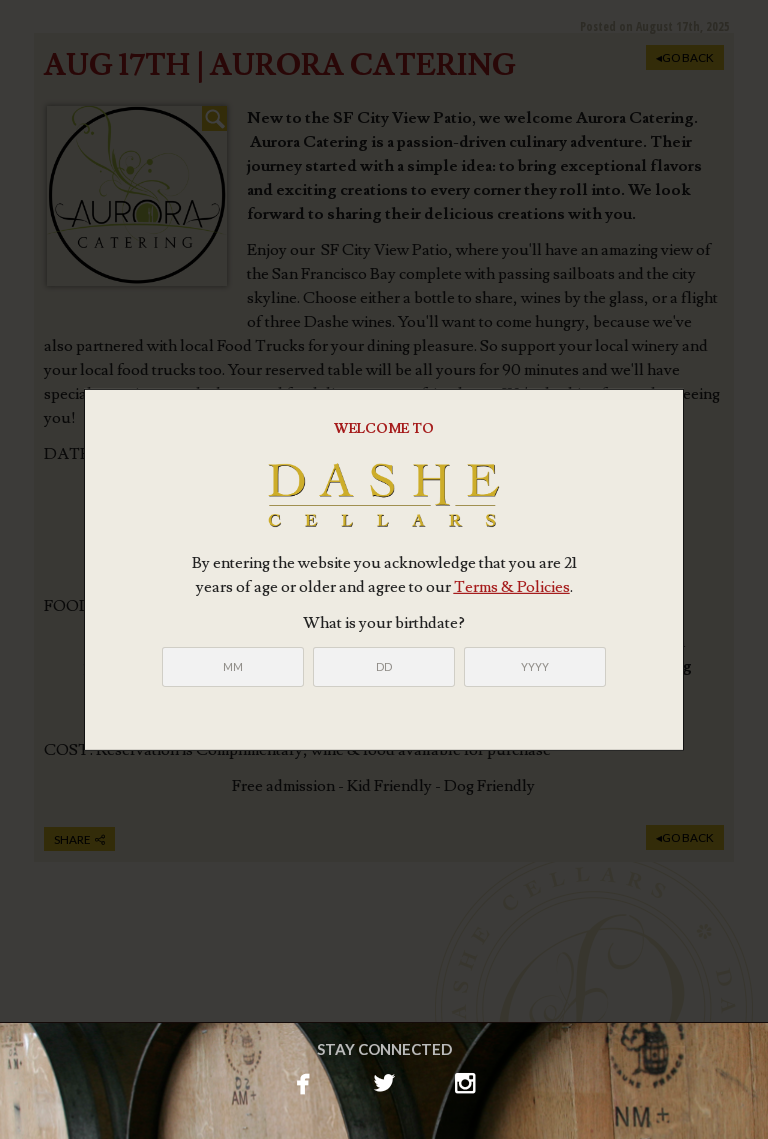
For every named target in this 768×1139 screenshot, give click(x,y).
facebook (303, 1081)
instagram (465, 1081)
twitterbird (384, 1081)
